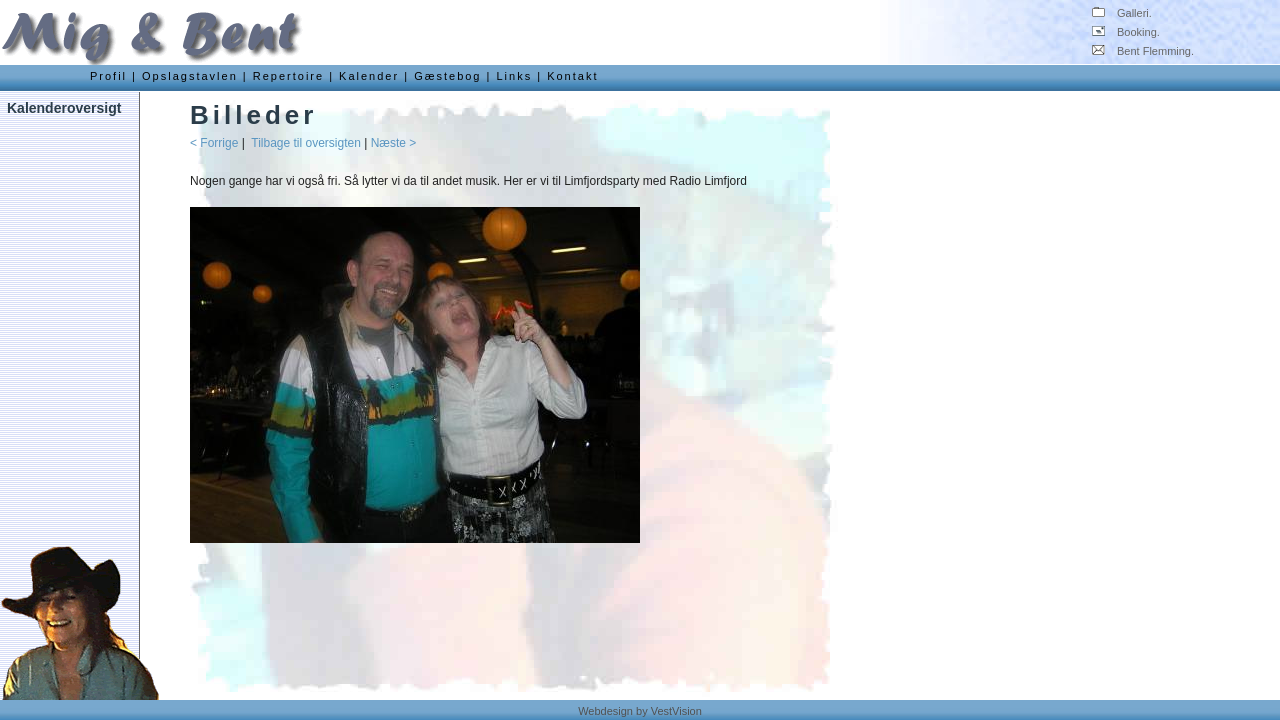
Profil (108, 76)
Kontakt (572, 76)
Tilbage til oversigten (306, 143)
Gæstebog (447, 76)
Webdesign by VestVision (640, 711)
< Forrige (214, 143)
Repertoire (288, 76)
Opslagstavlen (190, 76)
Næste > (394, 143)
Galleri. (1122, 13)
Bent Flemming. (1143, 51)
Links (514, 76)
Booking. (1126, 32)
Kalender (369, 76)
